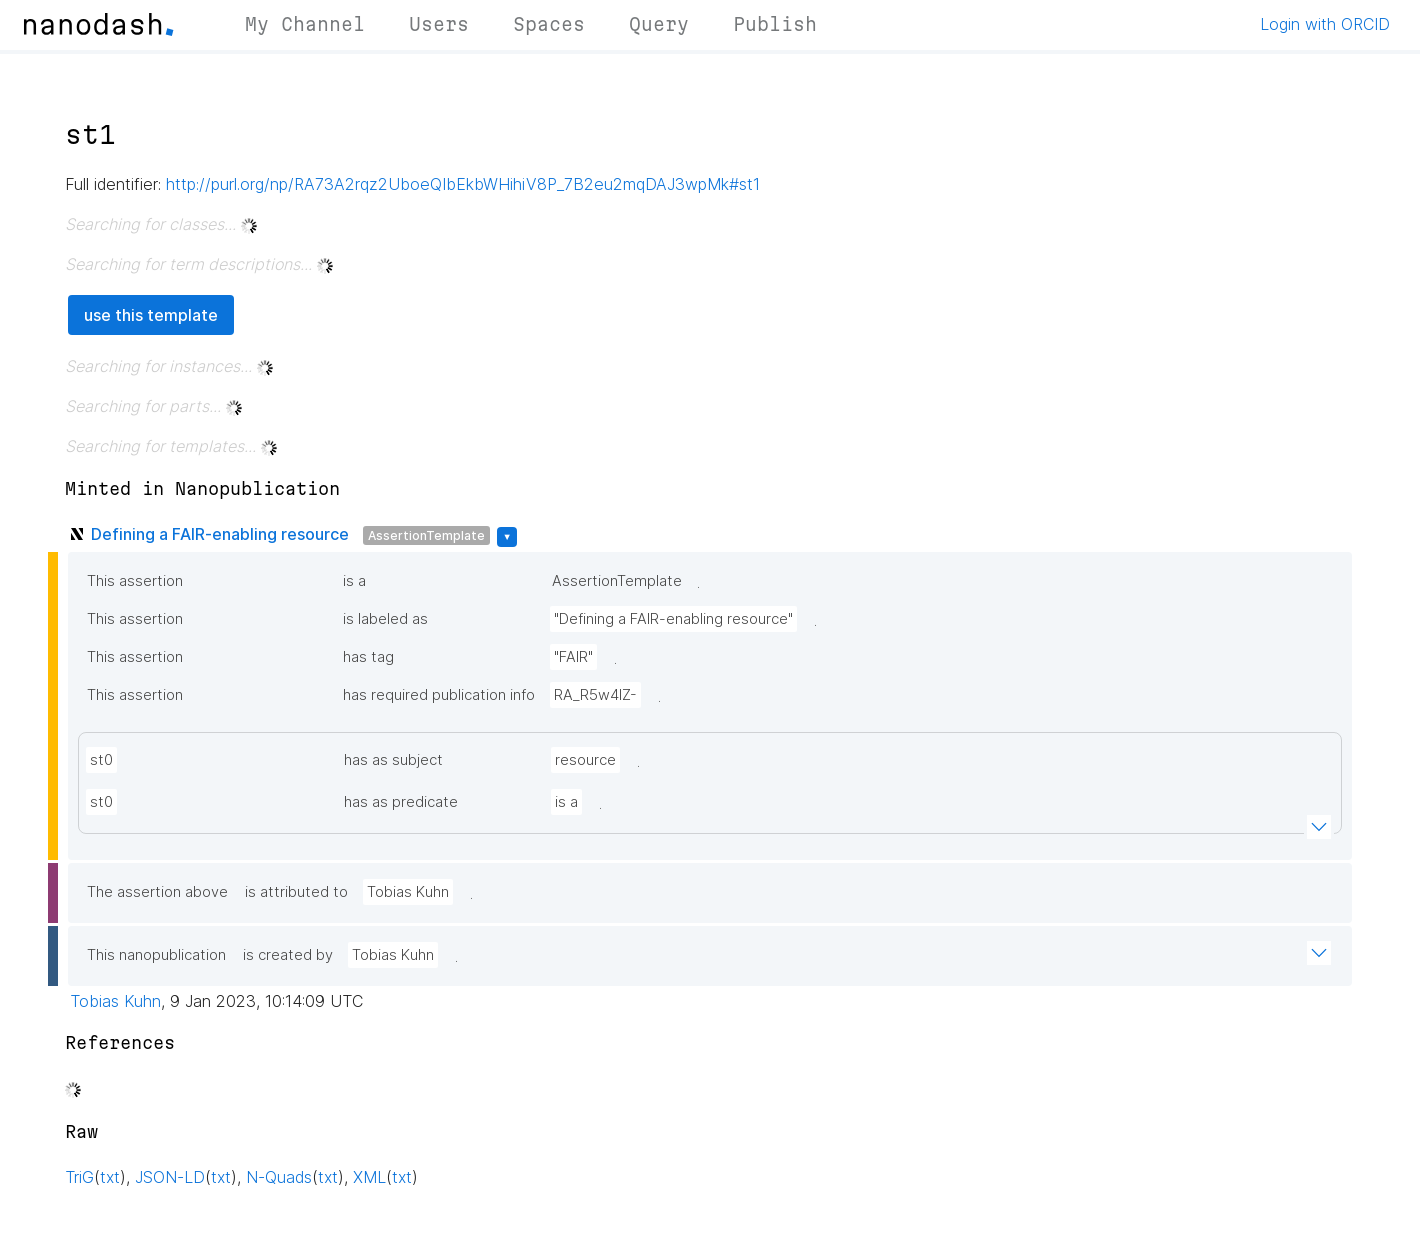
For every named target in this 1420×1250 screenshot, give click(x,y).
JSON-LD (170, 1177)
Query (659, 24)
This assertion (135, 581)
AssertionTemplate (426, 535)
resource (585, 760)
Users (439, 24)
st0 (101, 760)
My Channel (305, 24)
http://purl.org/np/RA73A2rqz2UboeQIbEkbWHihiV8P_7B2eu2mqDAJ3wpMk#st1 (463, 184)
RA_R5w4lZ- (595, 695)
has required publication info (439, 695)
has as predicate (401, 802)
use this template (151, 315)
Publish (775, 24)
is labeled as (385, 619)
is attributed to (296, 892)
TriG (79, 1177)
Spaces (549, 24)
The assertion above (157, 892)
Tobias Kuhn (408, 892)
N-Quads (279, 1177)
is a (354, 581)
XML (369, 1177)
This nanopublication (156, 955)
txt (110, 1177)
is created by (288, 955)
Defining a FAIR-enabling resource (220, 534)
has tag (368, 657)
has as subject (393, 760)
